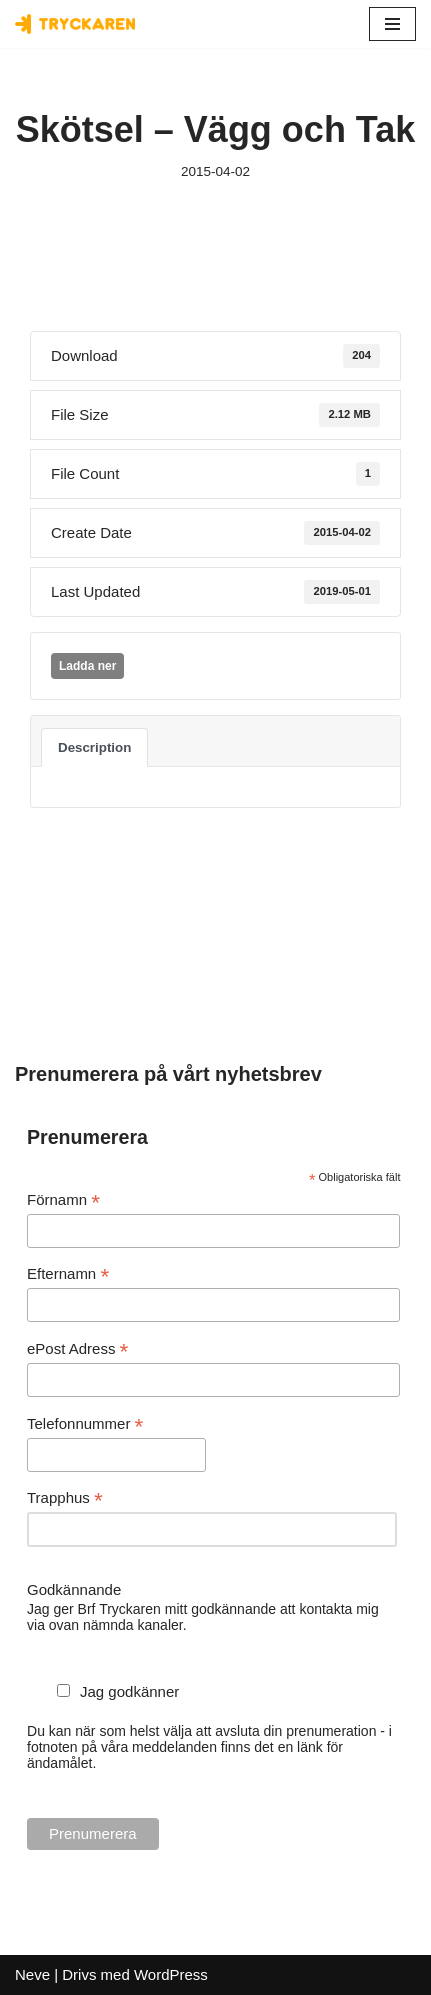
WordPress (171, 1974)
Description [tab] (94, 747)
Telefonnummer (85, 1424)
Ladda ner (87, 666)
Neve (32, 1974)
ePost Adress (77, 1349)
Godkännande (74, 1589)
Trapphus (65, 1498)
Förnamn (63, 1200)
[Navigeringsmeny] (392, 24)
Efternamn (68, 1274)
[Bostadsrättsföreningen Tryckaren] (75, 24)
